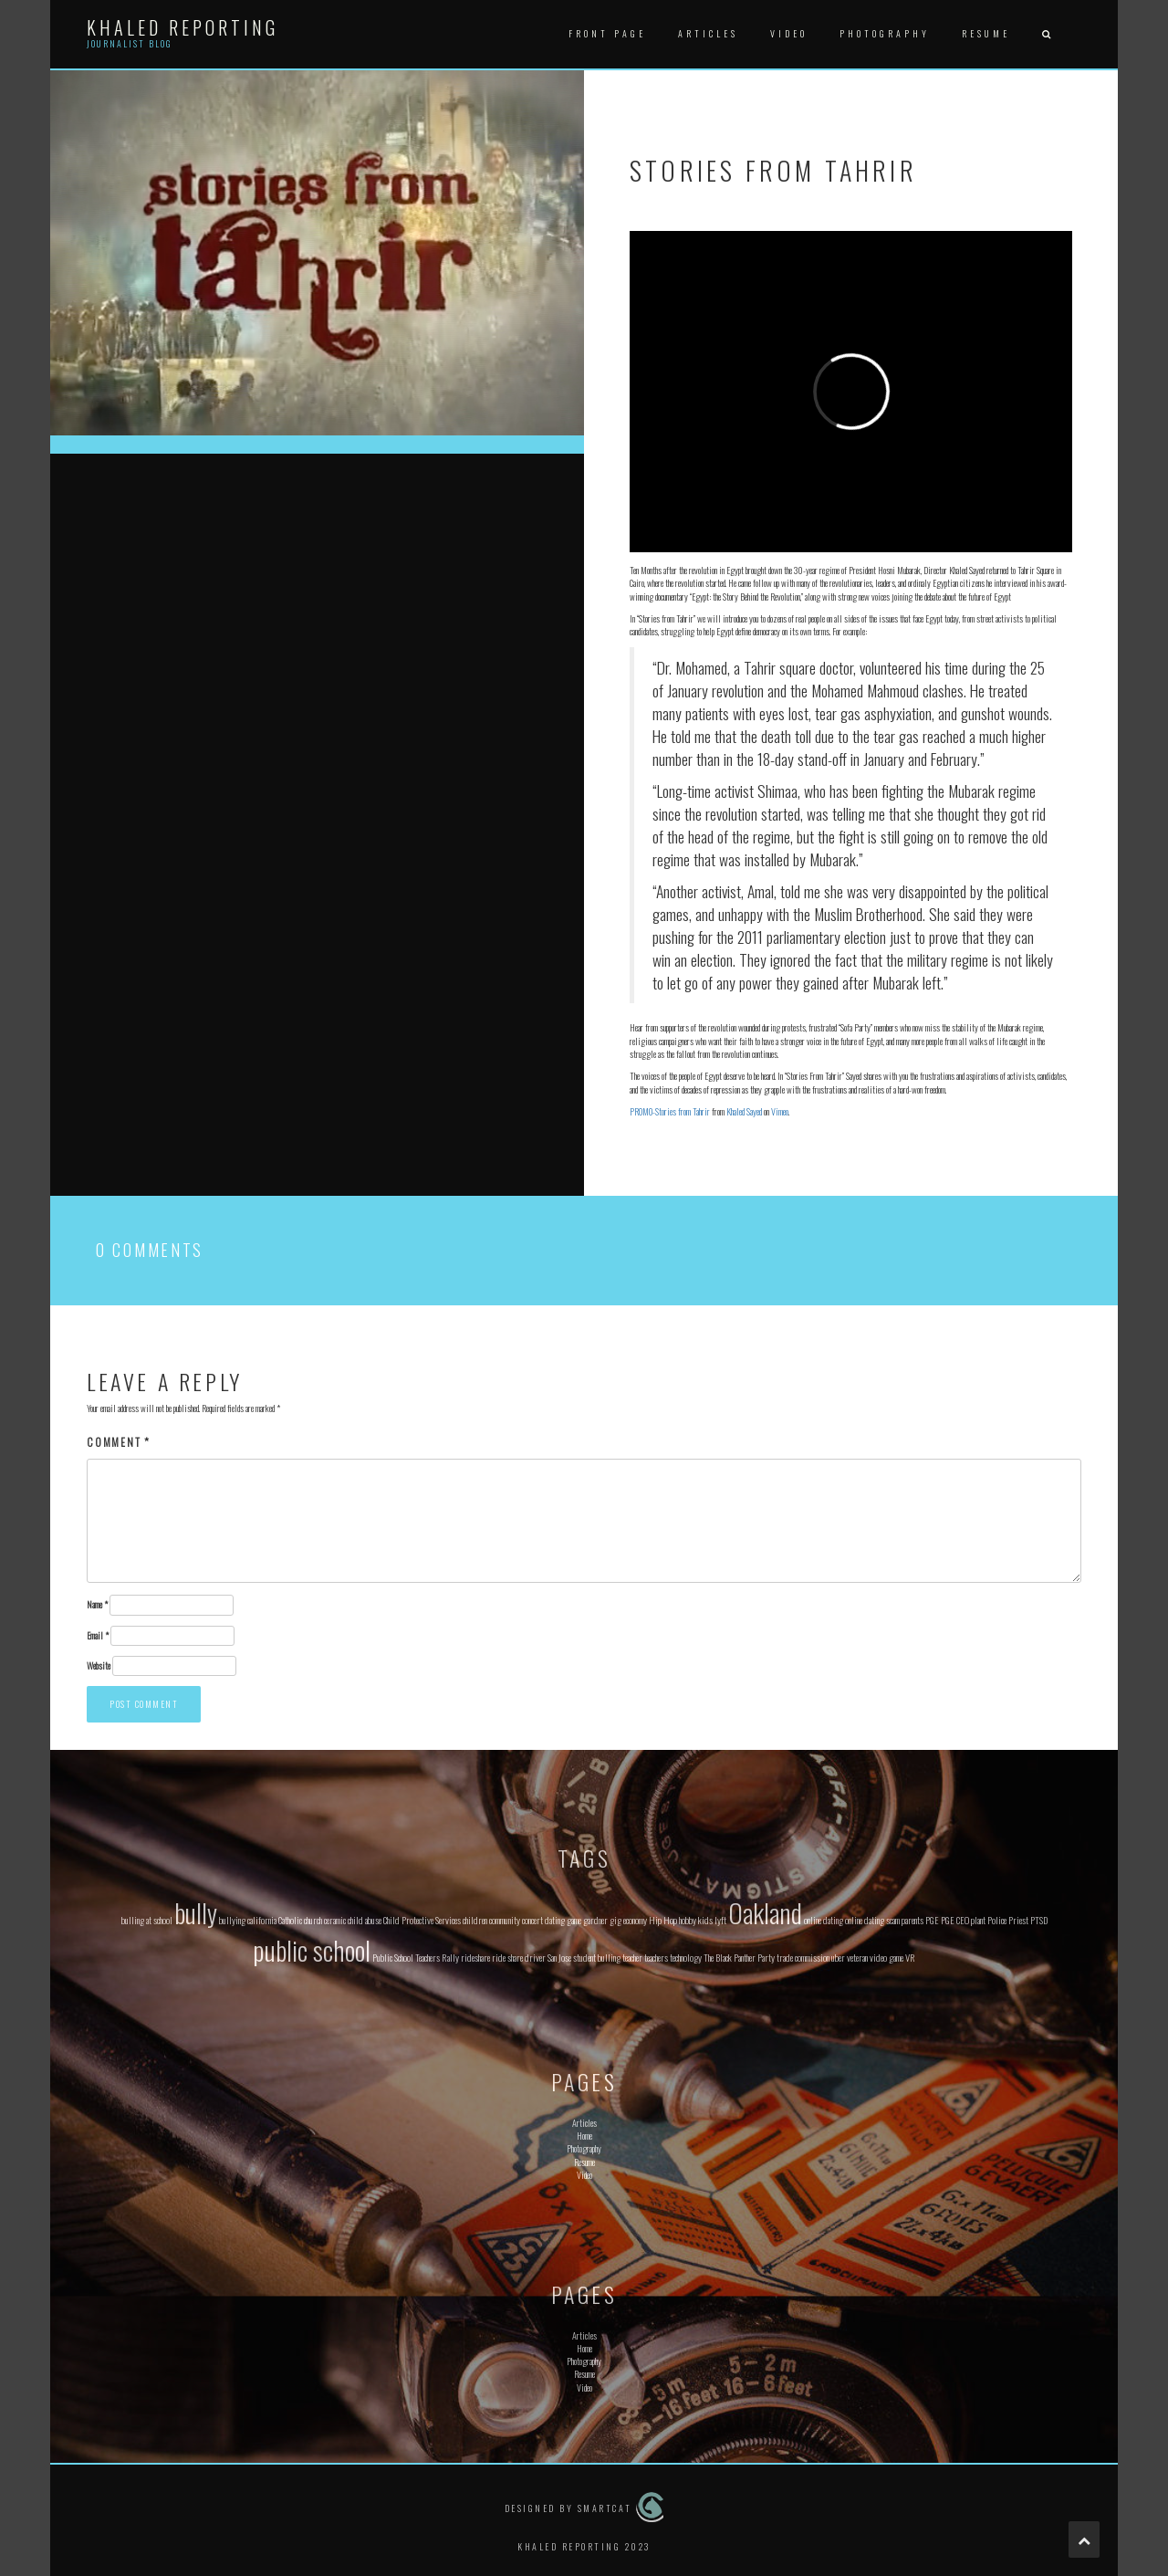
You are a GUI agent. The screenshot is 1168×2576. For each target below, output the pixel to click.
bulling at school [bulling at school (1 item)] (146, 1919)
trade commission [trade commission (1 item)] (803, 1957)
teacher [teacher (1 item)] (632, 1957)
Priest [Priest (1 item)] (1018, 1919)
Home (584, 2135)
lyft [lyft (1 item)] (720, 1919)
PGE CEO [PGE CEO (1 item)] (955, 1919)
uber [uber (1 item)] (838, 1957)
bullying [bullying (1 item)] (232, 1919)
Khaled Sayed (744, 1111)
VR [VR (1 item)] (910, 1957)
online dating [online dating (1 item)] (823, 1919)
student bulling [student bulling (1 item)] (596, 1957)
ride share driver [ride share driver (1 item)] (519, 1957)
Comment (119, 1442)
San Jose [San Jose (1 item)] (559, 1957)
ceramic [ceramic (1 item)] (335, 1919)
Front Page (607, 33)
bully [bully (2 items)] (195, 1912)
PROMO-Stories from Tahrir (670, 1111)
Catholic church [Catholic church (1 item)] (300, 1919)
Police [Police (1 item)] (996, 1919)
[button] (1046, 34)
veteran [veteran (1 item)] (857, 1957)
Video (789, 33)
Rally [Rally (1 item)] (450, 1957)
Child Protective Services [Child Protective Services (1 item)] (422, 1919)
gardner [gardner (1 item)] (595, 1919)
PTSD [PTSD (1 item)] (1039, 1919)
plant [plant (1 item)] (978, 1919)
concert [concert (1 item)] (532, 1919)
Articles (708, 33)
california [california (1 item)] (261, 1919)
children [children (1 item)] (475, 1919)
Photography (885, 33)
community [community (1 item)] (504, 1919)
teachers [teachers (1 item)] (656, 1957)
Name (97, 1604)
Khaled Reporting (182, 27)
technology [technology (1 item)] (686, 1957)
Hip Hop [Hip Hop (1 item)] (663, 1919)
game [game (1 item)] (574, 1919)
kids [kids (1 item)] (705, 1919)
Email (98, 1635)
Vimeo (779, 1111)
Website (98, 1666)
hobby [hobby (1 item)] (687, 1919)
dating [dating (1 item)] (555, 1919)
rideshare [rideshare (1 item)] (475, 1957)
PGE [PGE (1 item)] (932, 1919)
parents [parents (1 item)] (912, 1919)
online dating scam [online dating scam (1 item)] (872, 1919)
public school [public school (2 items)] (311, 1949)
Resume (986, 33)
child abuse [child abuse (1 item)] (364, 1919)
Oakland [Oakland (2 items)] (765, 1912)
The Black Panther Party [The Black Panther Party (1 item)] (739, 1957)
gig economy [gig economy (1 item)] (628, 1919)
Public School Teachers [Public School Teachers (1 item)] (406, 1957)
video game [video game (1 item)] (886, 1957)
